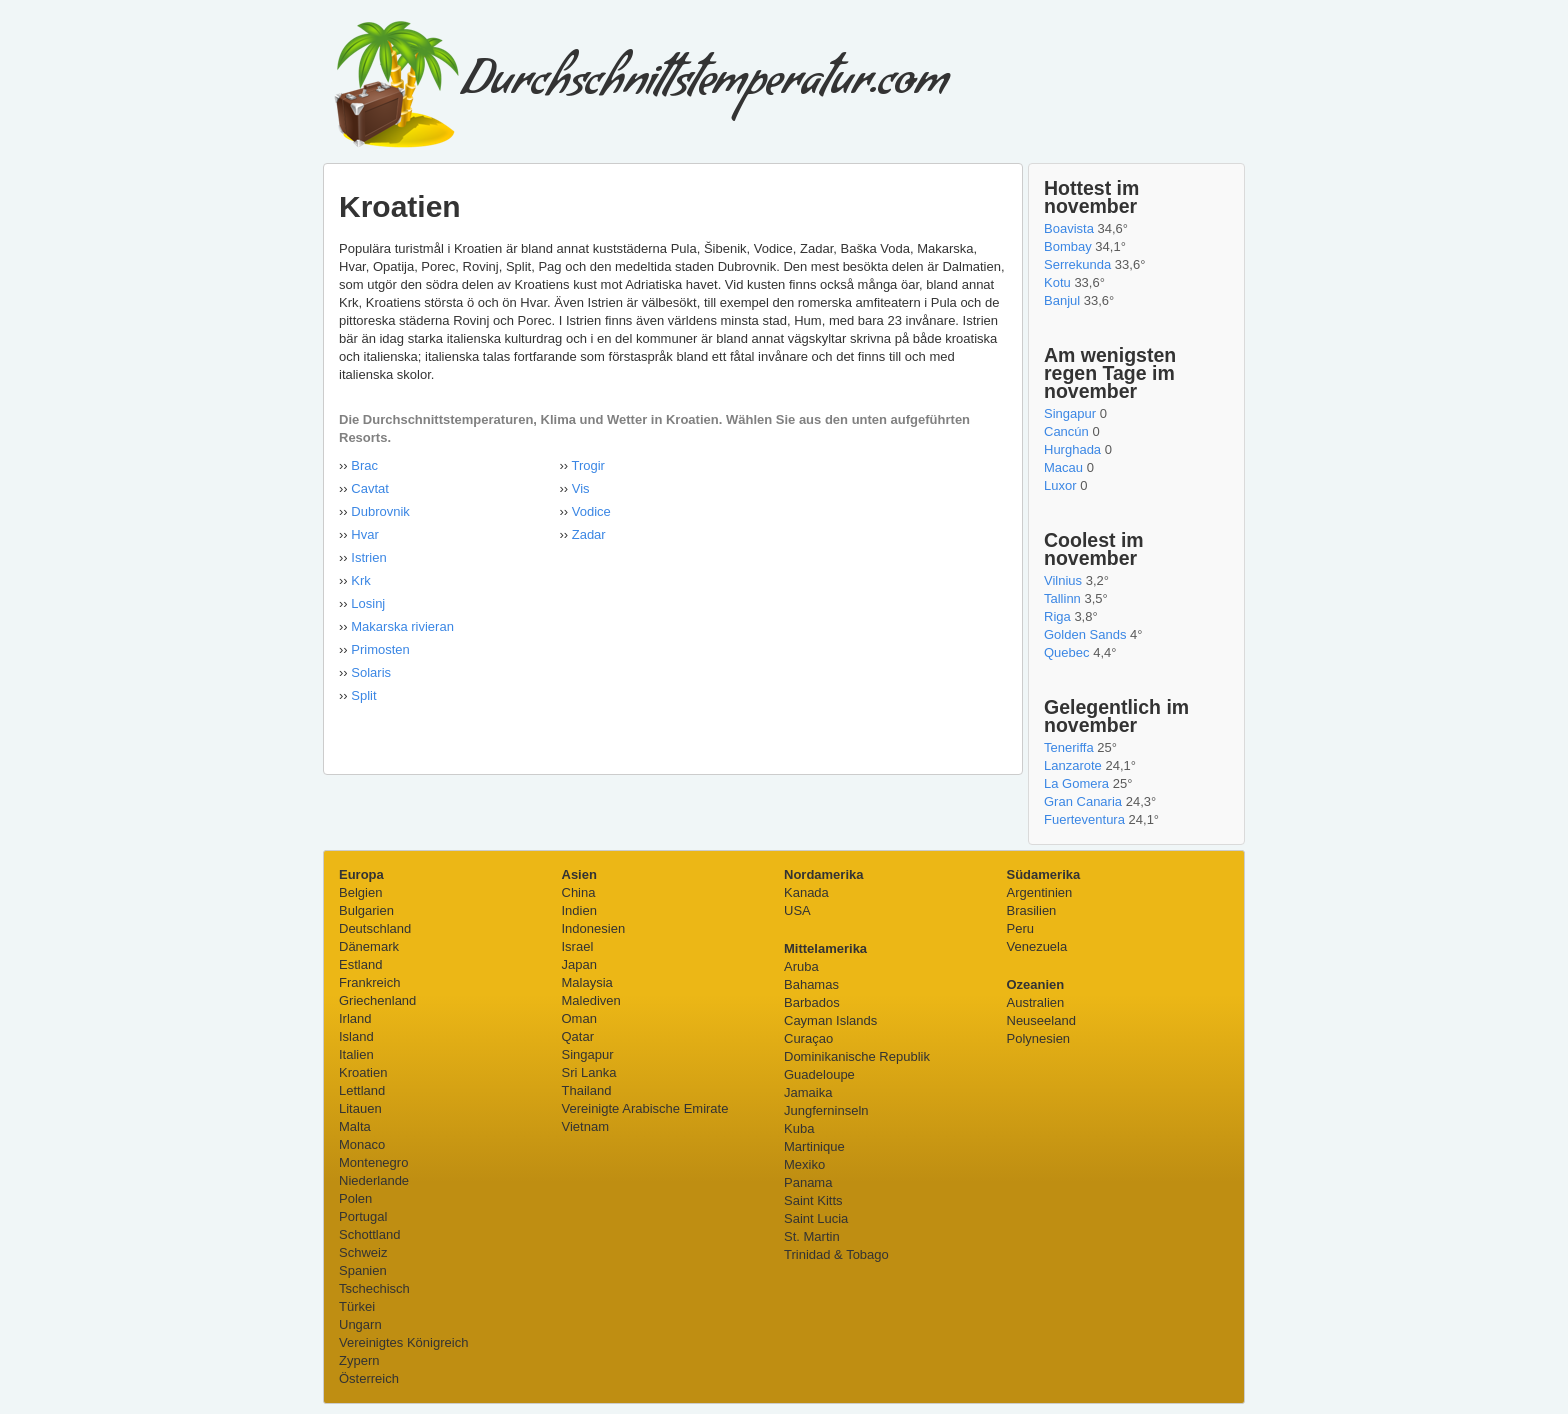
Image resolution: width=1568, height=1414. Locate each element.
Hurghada (1072, 449)
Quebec (1067, 652)
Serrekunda (1077, 264)
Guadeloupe (819, 1074)
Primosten (380, 649)
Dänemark (369, 946)
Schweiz (363, 1252)
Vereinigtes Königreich (403, 1342)
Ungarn (360, 1324)
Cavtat (370, 488)
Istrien (368, 557)
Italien (356, 1054)
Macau (1063, 467)
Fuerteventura (1084, 819)
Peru (1020, 928)
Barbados (812, 1002)
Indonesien (594, 928)
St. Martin (812, 1236)
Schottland (369, 1234)
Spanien (363, 1270)
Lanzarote (1073, 765)
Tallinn (1062, 598)
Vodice (591, 511)
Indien (579, 910)
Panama (808, 1182)
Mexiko (804, 1164)
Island (356, 1036)
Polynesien (1039, 1038)
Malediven (591, 1000)
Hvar (364, 534)
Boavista (1069, 228)
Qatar (578, 1036)
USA (797, 910)
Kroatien (363, 1072)
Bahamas (811, 984)
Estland (360, 964)
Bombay (1068, 246)
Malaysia (587, 982)
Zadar (589, 534)
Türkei (357, 1306)
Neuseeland (1041, 1020)
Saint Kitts (813, 1200)
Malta (355, 1126)
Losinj (368, 603)
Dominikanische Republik (857, 1056)
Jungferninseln (826, 1110)
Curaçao (808, 1038)
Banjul (1062, 300)
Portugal (363, 1216)
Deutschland (375, 928)
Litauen (360, 1108)
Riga (1057, 616)
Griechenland (377, 1000)
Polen (355, 1198)
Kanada (806, 892)
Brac (364, 465)
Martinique (814, 1146)
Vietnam (585, 1126)
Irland (355, 1018)
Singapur (1070, 413)
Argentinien (1040, 892)
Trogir (587, 465)
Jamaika (808, 1092)
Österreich (369, 1378)
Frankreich (369, 982)
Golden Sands (1085, 634)
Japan (579, 964)
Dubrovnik (380, 511)
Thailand (587, 1090)
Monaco (362, 1144)
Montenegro (373, 1162)
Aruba (801, 966)
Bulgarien (366, 910)
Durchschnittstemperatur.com (640, 86)
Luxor (1060, 485)
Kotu (1057, 282)
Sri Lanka (589, 1072)
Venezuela (1037, 946)
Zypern (359, 1360)
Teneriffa (1069, 747)
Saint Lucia (816, 1218)
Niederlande (374, 1180)
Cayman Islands (830, 1020)
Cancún (1066, 431)
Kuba (799, 1128)
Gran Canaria (1083, 801)
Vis (581, 488)
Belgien (360, 892)
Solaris (371, 672)
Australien (1036, 1002)
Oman (579, 1018)
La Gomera (1076, 783)
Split (363, 695)
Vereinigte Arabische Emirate (645, 1108)
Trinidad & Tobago (836, 1254)
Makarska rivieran (402, 626)
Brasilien (1032, 910)
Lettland (362, 1090)
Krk (361, 580)
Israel (578, 946)
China (579, 892)
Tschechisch (374, 1288)
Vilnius (1063, 580)
